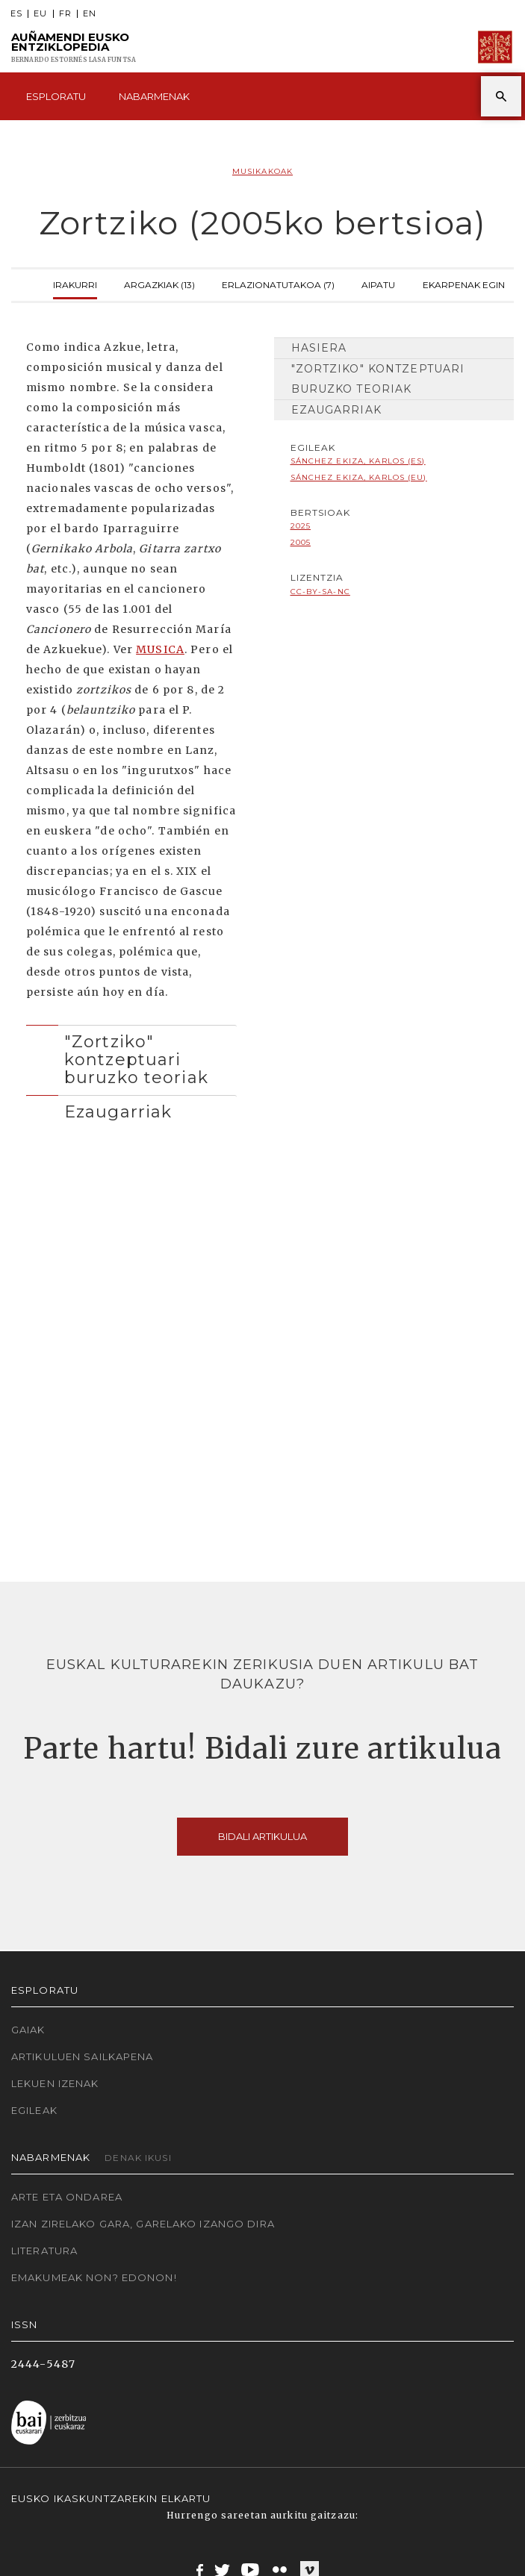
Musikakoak (262, 171)
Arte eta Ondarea (66, 2197)
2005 (301, 542)
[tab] (131, 1056)
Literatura (44, 2251)
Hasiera (319, 348)
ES (16, 14)
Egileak (34, 2110)
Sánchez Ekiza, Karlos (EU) (359, 477)
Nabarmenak (154, 96)
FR (65, 14)
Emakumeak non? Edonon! (94, 2277)
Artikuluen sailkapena (82, 2056)
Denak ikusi (138, 2157)
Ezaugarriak (336, 410)
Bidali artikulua (262, 1836)
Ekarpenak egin (464, 283)
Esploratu (56, 96)
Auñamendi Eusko (73, 47)
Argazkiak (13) (159, 283)
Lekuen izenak (55, 2083)
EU (40, 14)
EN (89, 14)
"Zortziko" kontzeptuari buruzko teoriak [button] (136, 1060)
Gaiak (28, 2030)
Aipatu (378, 283)
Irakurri (75, 283)
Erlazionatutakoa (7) (278, 283)
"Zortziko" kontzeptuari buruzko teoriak (378, 379)
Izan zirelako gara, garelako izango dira (143, 2224)
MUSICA (160, 649)
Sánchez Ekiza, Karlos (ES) (358, 461)
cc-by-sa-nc (320, 591)
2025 (301, 526)
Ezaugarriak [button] (118, 1111)
